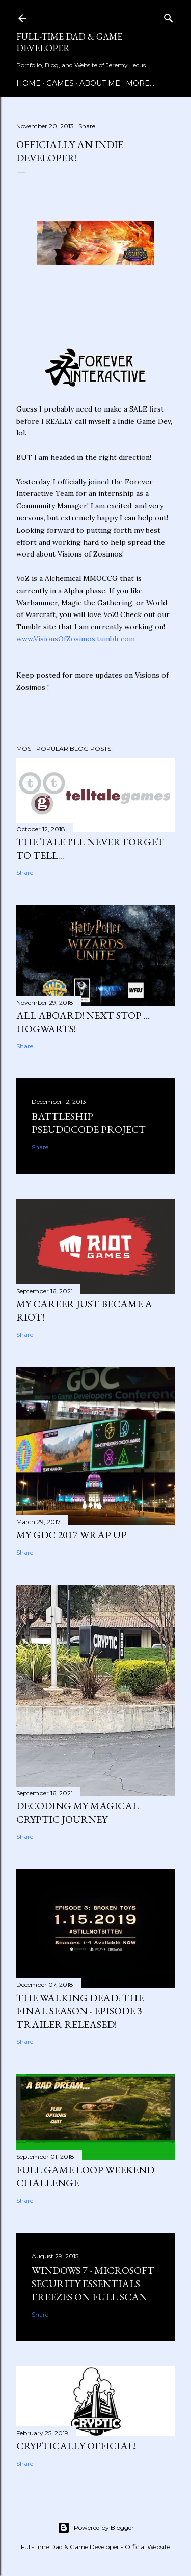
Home (28, 83)
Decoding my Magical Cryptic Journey (77, 1812)
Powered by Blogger (96, 2528)
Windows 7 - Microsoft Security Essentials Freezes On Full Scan (93, 2283)
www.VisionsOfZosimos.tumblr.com (75, 638)
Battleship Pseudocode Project (89, 1122)
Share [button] (86, 126)
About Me (99, 83)
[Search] (168, 16)
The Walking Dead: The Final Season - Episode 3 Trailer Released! (80, 2011)
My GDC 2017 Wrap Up (71, 1534)
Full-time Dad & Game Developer (69, 42)
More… (140, 83)
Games (60, 83)
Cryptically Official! (76, 2445)
